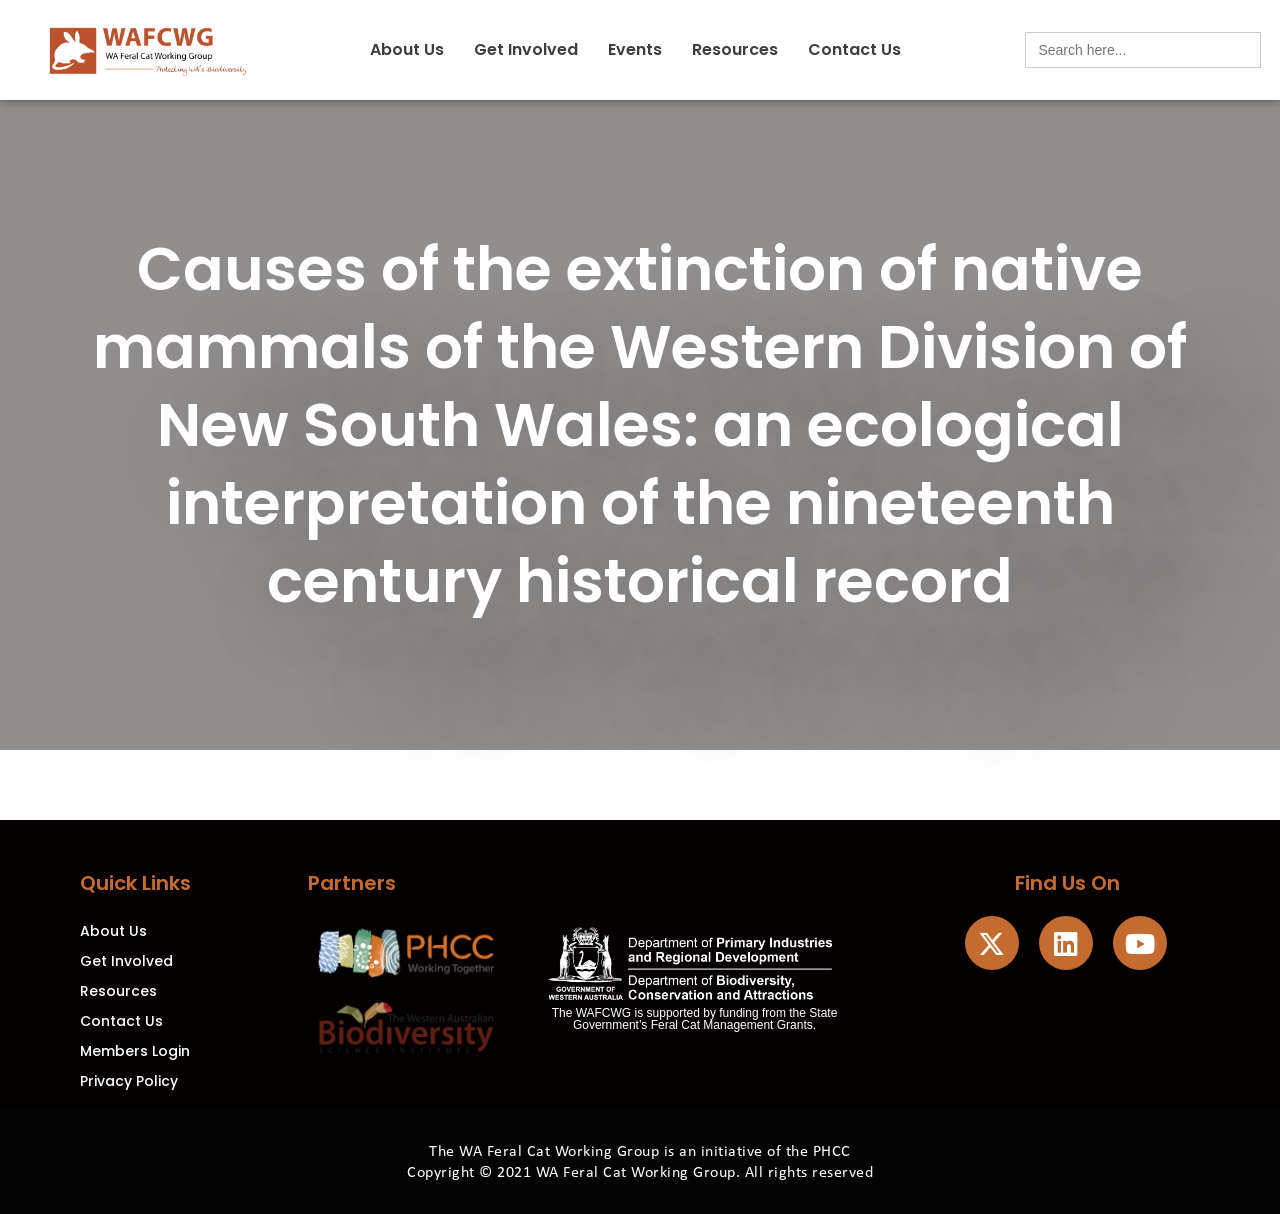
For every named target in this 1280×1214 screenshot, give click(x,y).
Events (635, 49)
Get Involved (526, 49)
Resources (735, 49)
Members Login (135, 1051)
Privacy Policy (129, 1081)
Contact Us (854, 49)
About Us (407, 49)
